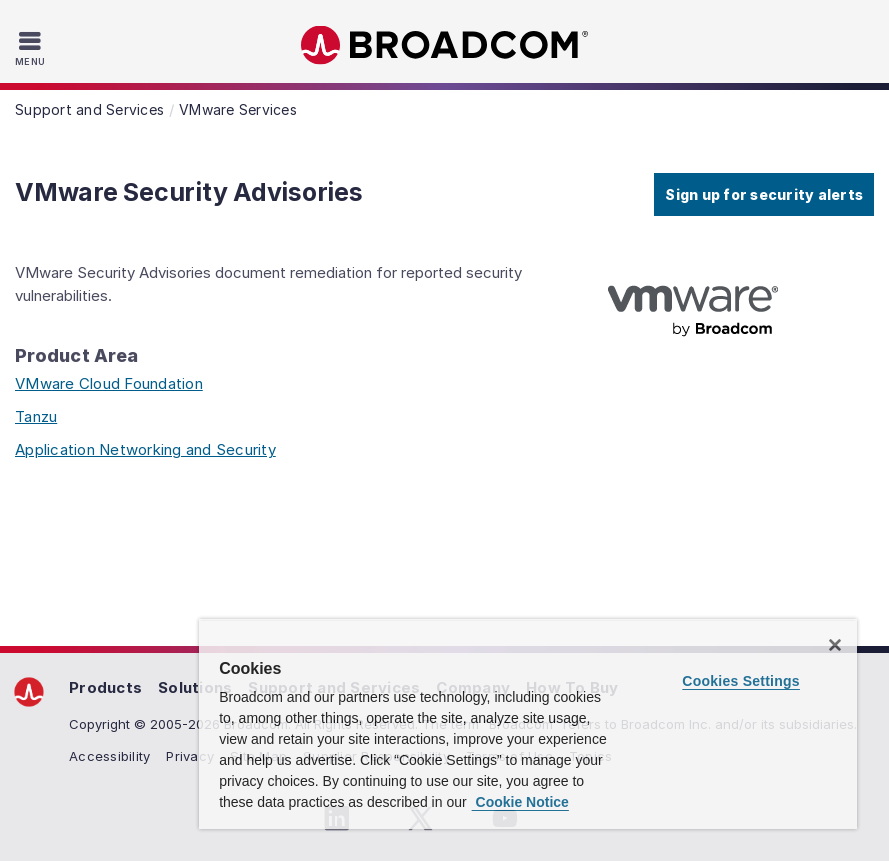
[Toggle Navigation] (32, 48)
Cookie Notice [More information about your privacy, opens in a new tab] (520, 802)
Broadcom (445, 45)
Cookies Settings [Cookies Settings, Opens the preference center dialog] (741, 681)
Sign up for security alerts (764, 194)
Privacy (190, 756)
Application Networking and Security (145, 449)
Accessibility (109, 756)
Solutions (195, 687)
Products (105, 687)
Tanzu (36, 416)
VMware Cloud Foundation (109, 383)
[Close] (835, 645)
